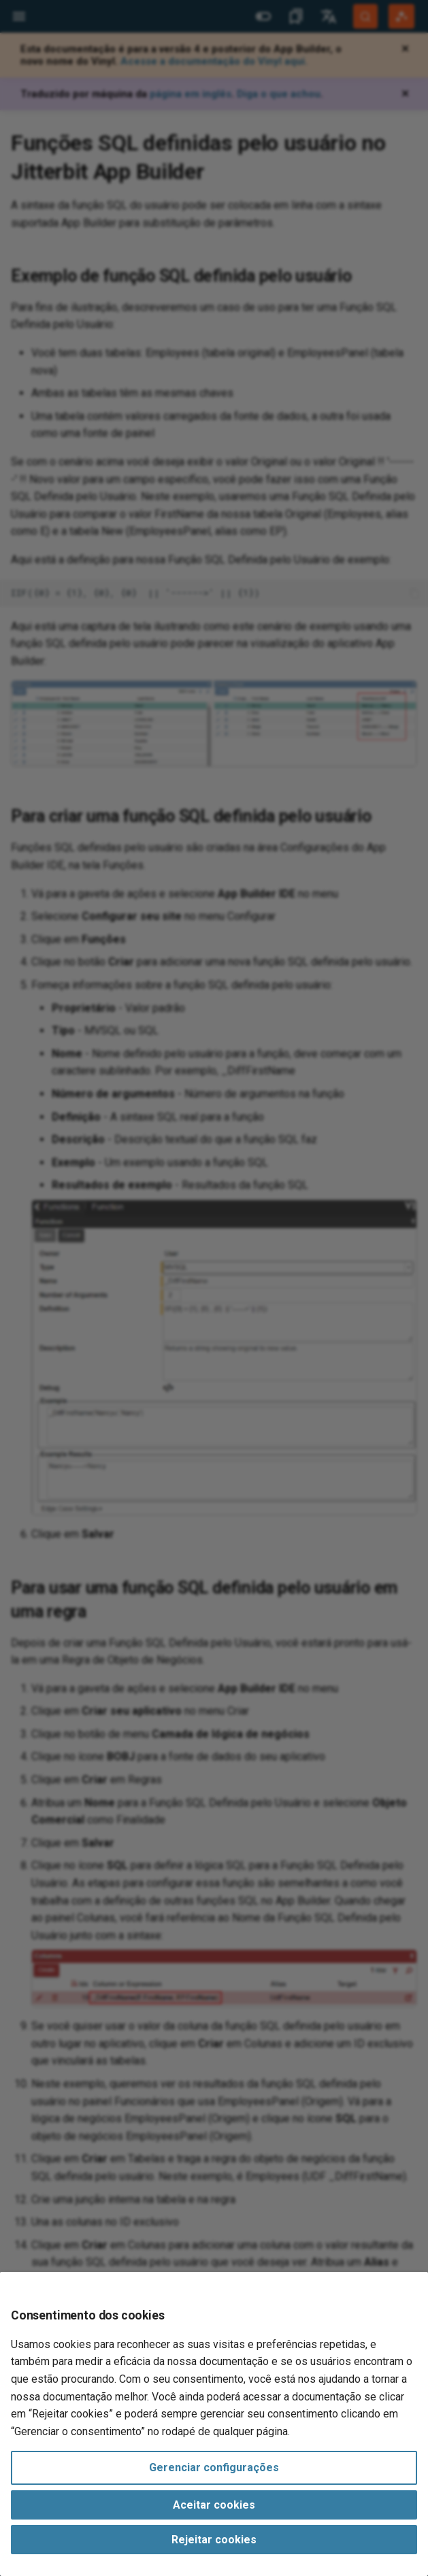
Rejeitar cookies (214, 2539)
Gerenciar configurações (214, 2467)
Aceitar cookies (214, 2504)
